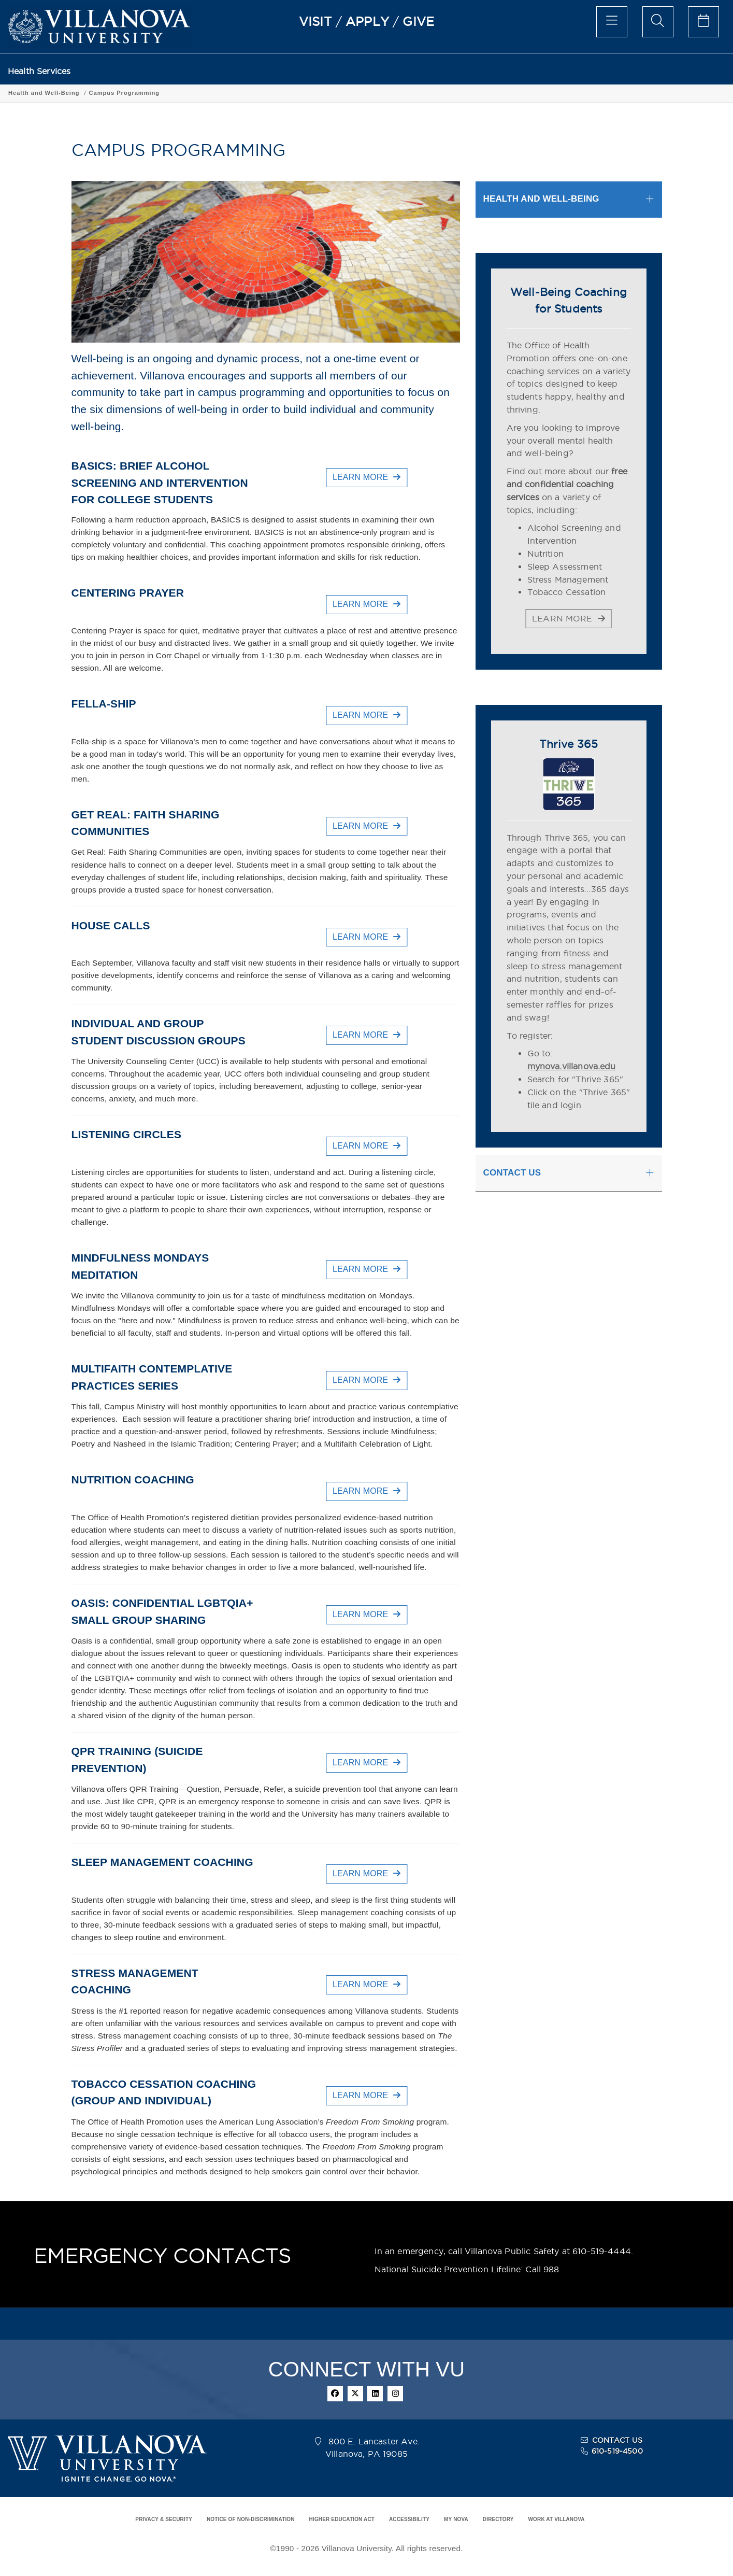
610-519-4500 (617, 2451)
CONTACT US (617, 2440)
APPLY (367, 21)
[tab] (569, 199)
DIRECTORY (498, 2519)
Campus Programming (183, 93)
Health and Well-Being (102, 93)
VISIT (315, 21)
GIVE (418, 21)
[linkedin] (375, 2393)
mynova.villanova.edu (571, 1066)
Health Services (39, 71)
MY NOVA (456, 2519)
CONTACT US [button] (512, 1173)
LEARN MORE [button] (366, 477)
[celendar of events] (703, 21)
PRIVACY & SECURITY (163, 2519)
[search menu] (657, 21)
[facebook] (335, 2393)
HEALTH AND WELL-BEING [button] (541, 199)
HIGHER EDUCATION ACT (342, 2519)
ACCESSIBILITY (409, 2519)
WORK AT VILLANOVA (556, 2519)
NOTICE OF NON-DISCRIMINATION (251, 2519)
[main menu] (611, 21)
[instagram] (395, 2393)
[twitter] (355, 2393)
